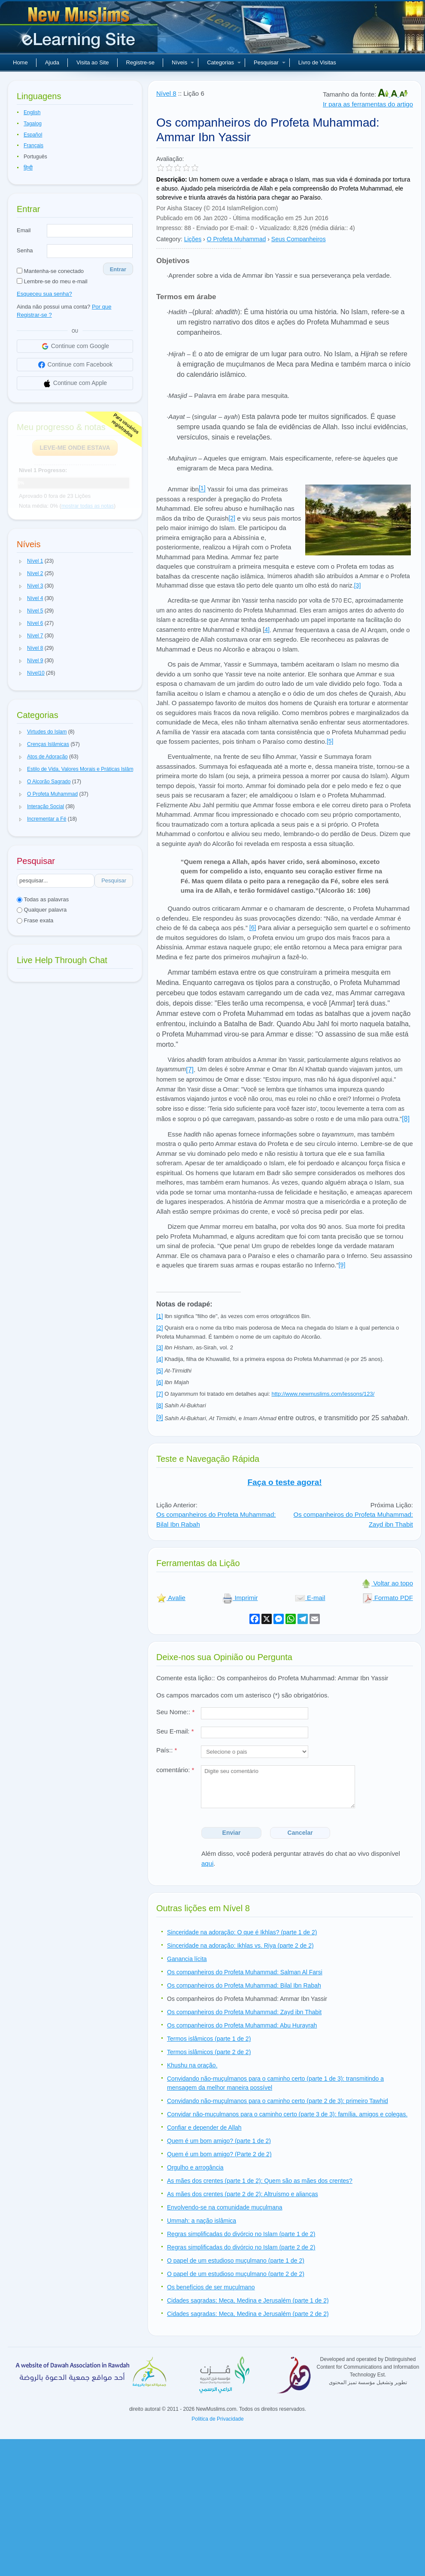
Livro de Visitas (317, 62)
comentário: (175, 1769)
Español (33, 135)
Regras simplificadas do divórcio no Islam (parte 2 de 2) (241, 2247)
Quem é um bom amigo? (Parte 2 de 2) (219, 2154)
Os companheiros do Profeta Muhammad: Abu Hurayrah (242, 2025)
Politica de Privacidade (217, 2419)
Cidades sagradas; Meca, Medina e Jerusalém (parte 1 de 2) (248, 2300)
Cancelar (300, 1832)
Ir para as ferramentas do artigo (368, 104)
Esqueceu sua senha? (44, 294)
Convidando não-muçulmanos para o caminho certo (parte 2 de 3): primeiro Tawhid (277, 2100)
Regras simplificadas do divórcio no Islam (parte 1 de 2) (241, 2234)
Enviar (231, 1832)
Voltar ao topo (387, 1583)
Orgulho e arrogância (195, 2167)
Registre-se (140, 62)
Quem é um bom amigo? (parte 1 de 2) (219, 2140)
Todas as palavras (43, 899)
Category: (169, 239)
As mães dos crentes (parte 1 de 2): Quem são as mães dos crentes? (259, 2180)
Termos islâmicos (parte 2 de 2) (209, 2052)
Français (33, 145)
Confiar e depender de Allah (204, 2127)
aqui (207, 1863)
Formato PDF (387, 1597)
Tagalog (33, 124)
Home (20, 62)
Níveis (183, 62)
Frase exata (35, 920)
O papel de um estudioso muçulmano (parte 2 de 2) (235, 2273)
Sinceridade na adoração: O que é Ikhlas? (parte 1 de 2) (242, 1932)
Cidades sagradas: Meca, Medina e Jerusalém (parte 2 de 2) (248, 2313)
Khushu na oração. (192, 2065)
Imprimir (240, 1597)
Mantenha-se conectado (50, 271)
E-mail (310, 1597)
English (32, 112)
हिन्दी (28, 168)
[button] (20, 561)
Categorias (224, 62)
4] (267, 629)
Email (24, 230)
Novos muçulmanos (80, 30)
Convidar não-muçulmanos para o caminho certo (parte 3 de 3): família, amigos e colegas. (287, 2114)
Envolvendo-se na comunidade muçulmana (224, 2207)
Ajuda (52, 62)
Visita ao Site (92, 62)
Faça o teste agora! (284, 1482)
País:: (166, 1750)
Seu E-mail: (175, 1731)
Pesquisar (269, 62)
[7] (190, 1069)
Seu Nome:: (175, 1711)
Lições (192, 239)
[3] (357, 585)
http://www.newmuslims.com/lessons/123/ (323, 1394)
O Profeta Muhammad (236, 239)
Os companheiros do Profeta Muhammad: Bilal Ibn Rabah (244, 1985)
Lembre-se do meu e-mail (52, 281)
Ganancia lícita (187, 1958)
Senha (25, 250)
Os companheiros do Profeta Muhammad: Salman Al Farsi (244, 1972)
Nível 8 (166, 93)
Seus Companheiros (298, 239)
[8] (406, 1118)
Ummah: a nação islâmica (201, 2220)
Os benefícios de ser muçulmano (211, 2287)
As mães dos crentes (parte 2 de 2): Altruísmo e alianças (242, 2194)
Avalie (170, 1597)
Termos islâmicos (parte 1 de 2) (209, 2038)
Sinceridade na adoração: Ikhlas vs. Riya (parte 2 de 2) (240, 1945)
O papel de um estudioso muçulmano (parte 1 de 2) (235, 2260)
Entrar (118, 269)
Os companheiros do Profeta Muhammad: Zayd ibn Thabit (244, 2012)
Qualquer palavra (42, 909)
